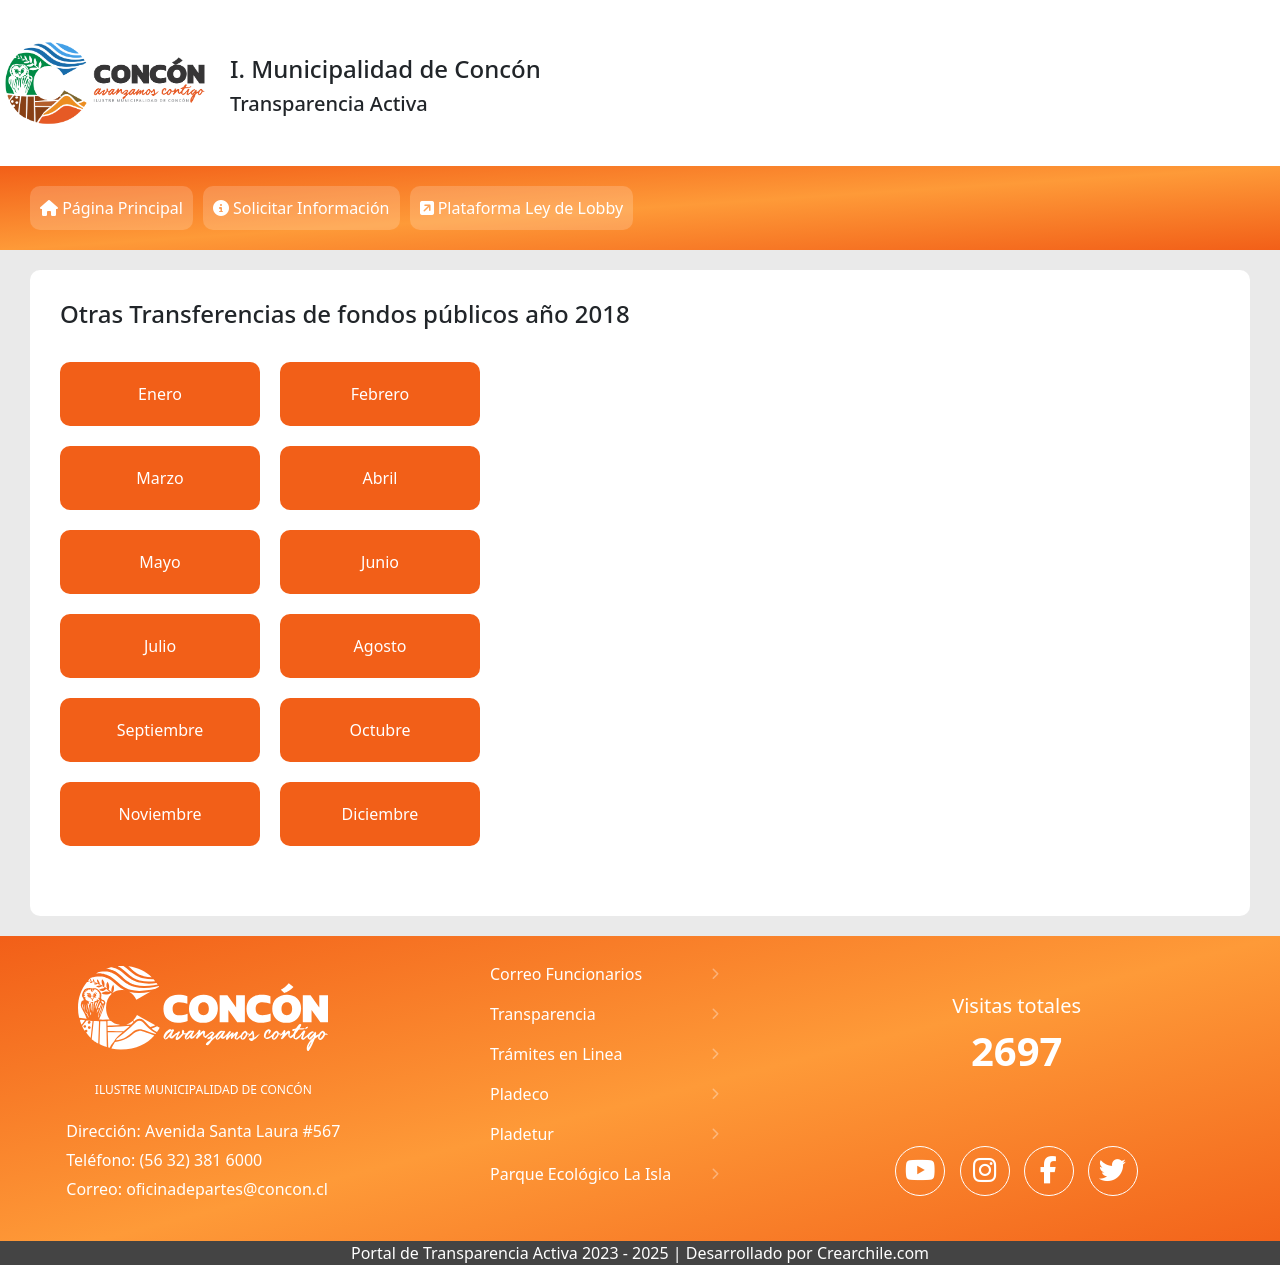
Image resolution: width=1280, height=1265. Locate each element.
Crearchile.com (873, 1253)
